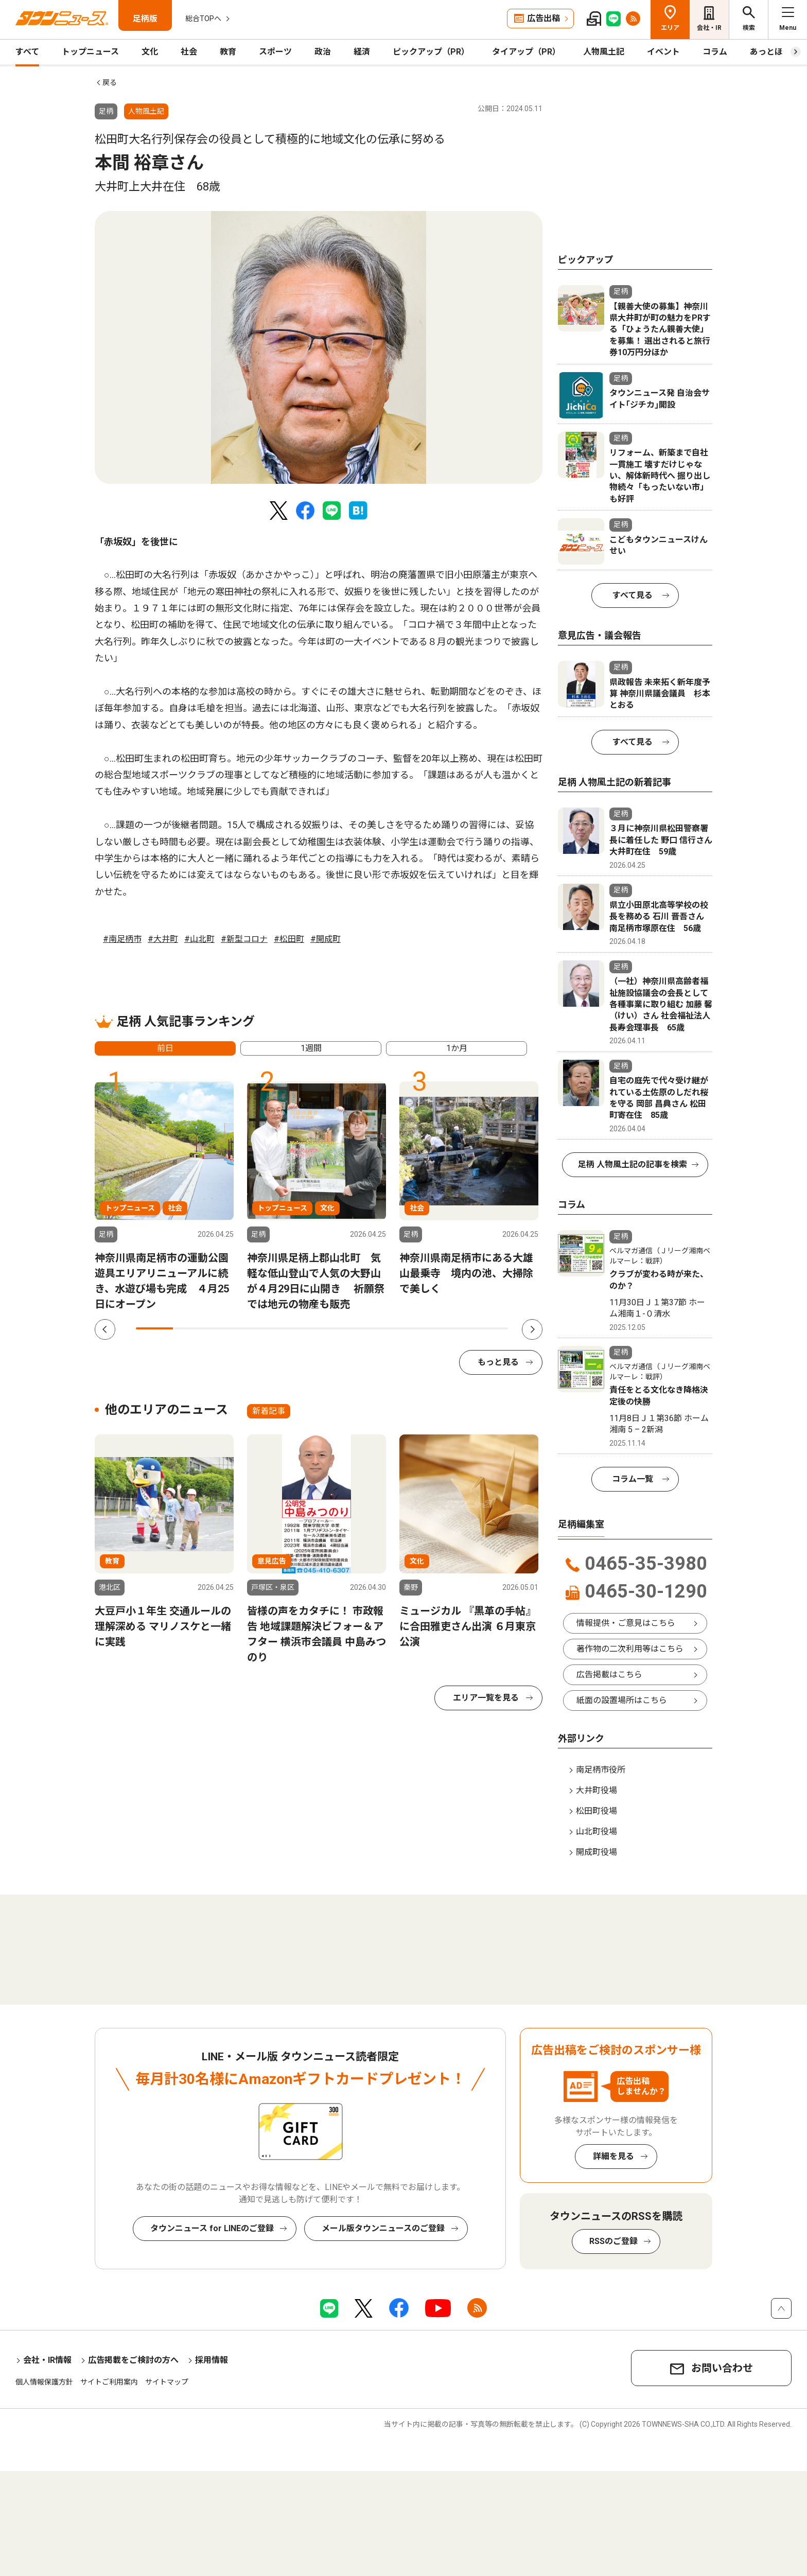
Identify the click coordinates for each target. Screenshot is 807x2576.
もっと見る (498, 1362)
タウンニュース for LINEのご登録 (212, 2228)
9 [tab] (451, 1328)
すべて (27, 52)
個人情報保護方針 (44, 2382)
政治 (322, 52)
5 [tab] (303, 1328)
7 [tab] (377, 1328)
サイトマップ (166, 2382)
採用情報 (211, 2360)
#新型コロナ (244, 939)
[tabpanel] (318, 347)
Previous (105, 1329)
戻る (109, 82)
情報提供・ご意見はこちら (625, 1623)
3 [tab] (229, 1328)
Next (532, 1329)
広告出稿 (543, 18)
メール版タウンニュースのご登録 (383, 2228)
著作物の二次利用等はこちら (629, 1649)
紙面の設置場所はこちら (621, 1700)
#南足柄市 (122, 939)
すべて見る (632, 595)
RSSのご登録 (613, 2241)
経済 (362, 52)
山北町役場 (596, 1831)
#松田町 (289, 939)
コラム (715, 52)
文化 (150, 52)
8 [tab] (414, 1328)
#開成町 (325, 939)
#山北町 (199, 939)
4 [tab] (266, 1328)
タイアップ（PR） (526, 52)
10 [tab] (489, 1328)
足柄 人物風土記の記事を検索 (632, 1164)
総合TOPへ (203, 18)
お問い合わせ (722, 2368)
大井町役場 (596, 1790)
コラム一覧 (632, 1479)
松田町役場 (596, 1811)
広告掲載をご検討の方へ (133, 2360)
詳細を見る (613, 2156)
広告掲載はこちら (609, 1674)
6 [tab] (340, 1328)
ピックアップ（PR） (431, 52)
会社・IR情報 (47, 2360)
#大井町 (163, 939)
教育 (228, 52)
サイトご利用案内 (109, 2382)
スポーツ (275, 52)
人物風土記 (603, 52)
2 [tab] (191, 1328)
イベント (663, 52)
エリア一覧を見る (486, 1698)
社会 (189, 52)
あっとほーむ (774, 52)
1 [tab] (154, 1328)
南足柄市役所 (600, 1770)
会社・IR (709, 27)
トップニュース (90, 52)
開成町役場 (596, 1852)
